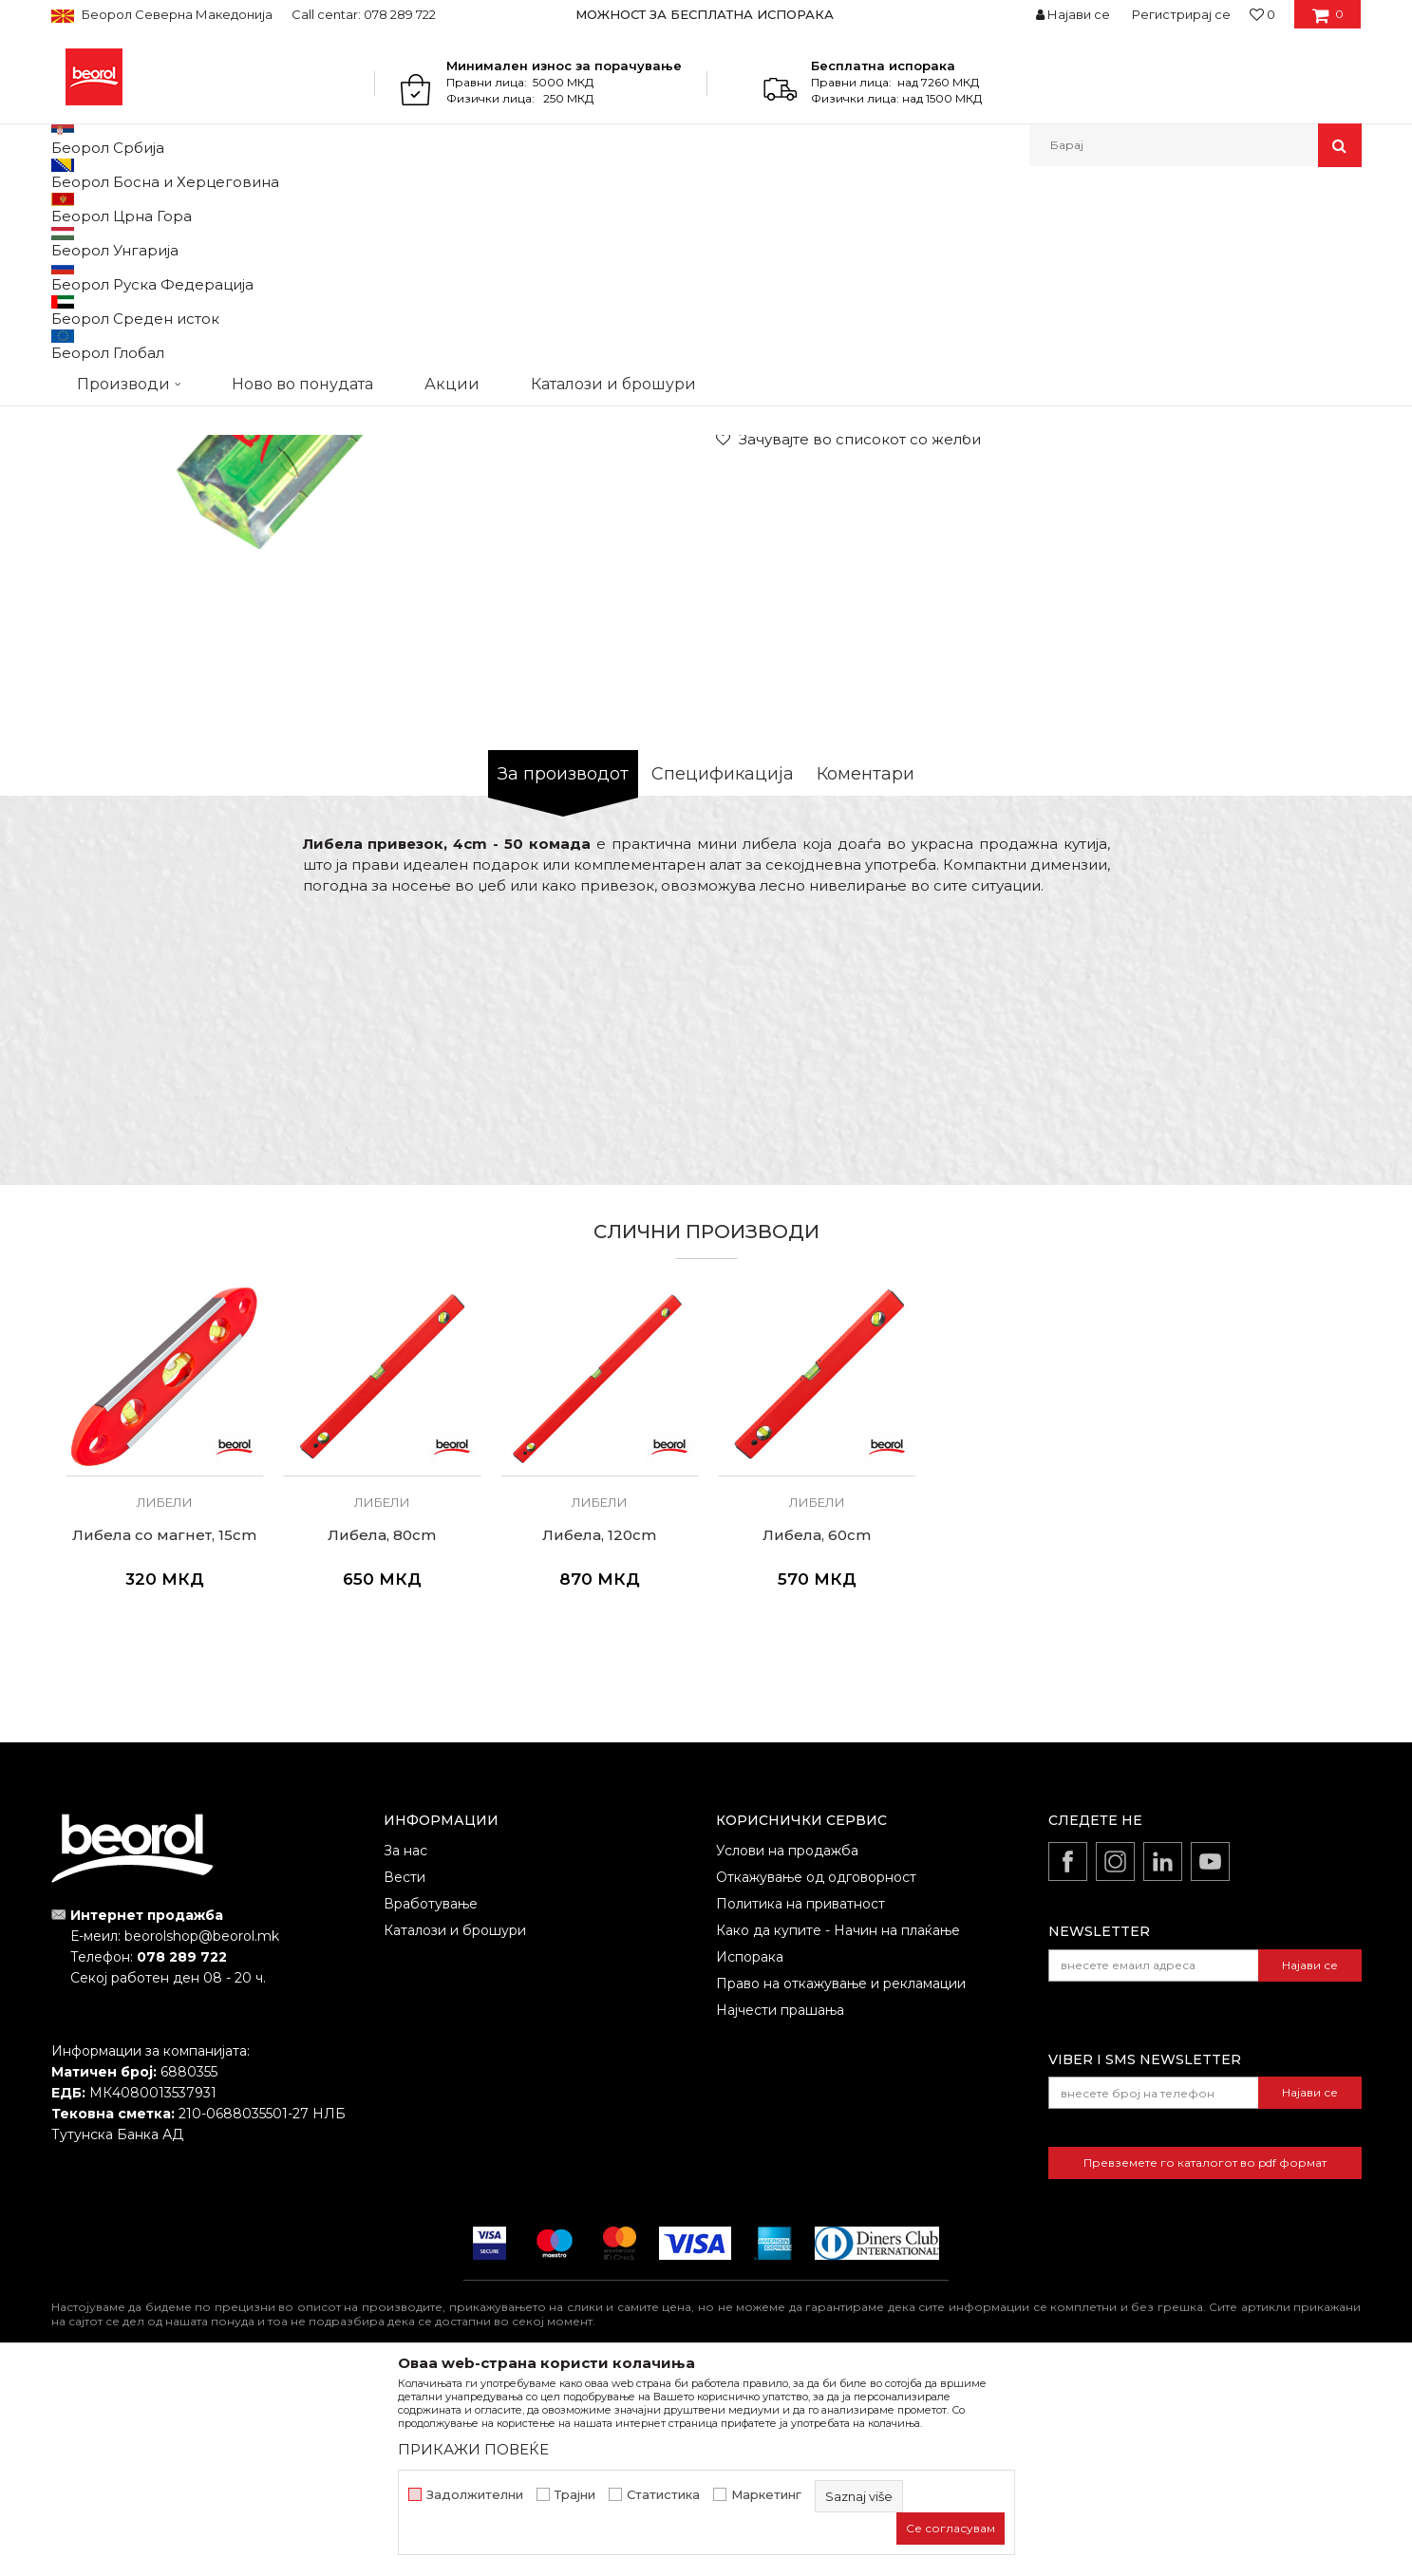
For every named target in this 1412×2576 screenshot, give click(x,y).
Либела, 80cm (382, 1730)
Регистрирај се (1181, 14)
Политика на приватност (800, 2099)
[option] (706, 14)
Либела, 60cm (816, 1730)
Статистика (663, 2495)
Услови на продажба (787, 2046)
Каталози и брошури (455, 2125)
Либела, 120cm (599, 1730)
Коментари (865, 969)
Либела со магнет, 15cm (164, 1730)
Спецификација (722, 969)
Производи (134, 207)
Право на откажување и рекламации (841, 2179)
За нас (405, 2046)
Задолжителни (474, 2495)
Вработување (431, 2099)
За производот (563, 969)
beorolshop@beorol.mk (201, 2131)
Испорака (749, 2152)
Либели (550, 207)
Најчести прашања (780, 2205)
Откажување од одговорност (816, 2072)
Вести (404, 2072)
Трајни (575, 2495)
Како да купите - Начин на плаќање (838, 2125)
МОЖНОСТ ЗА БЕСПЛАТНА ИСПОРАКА (704, 14)
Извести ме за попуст (1288, 517)
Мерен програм (231, 207)
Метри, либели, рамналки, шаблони (404, 207)
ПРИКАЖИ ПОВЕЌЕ (473, 2449)
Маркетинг (766, 2495)
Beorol (68, 207)
